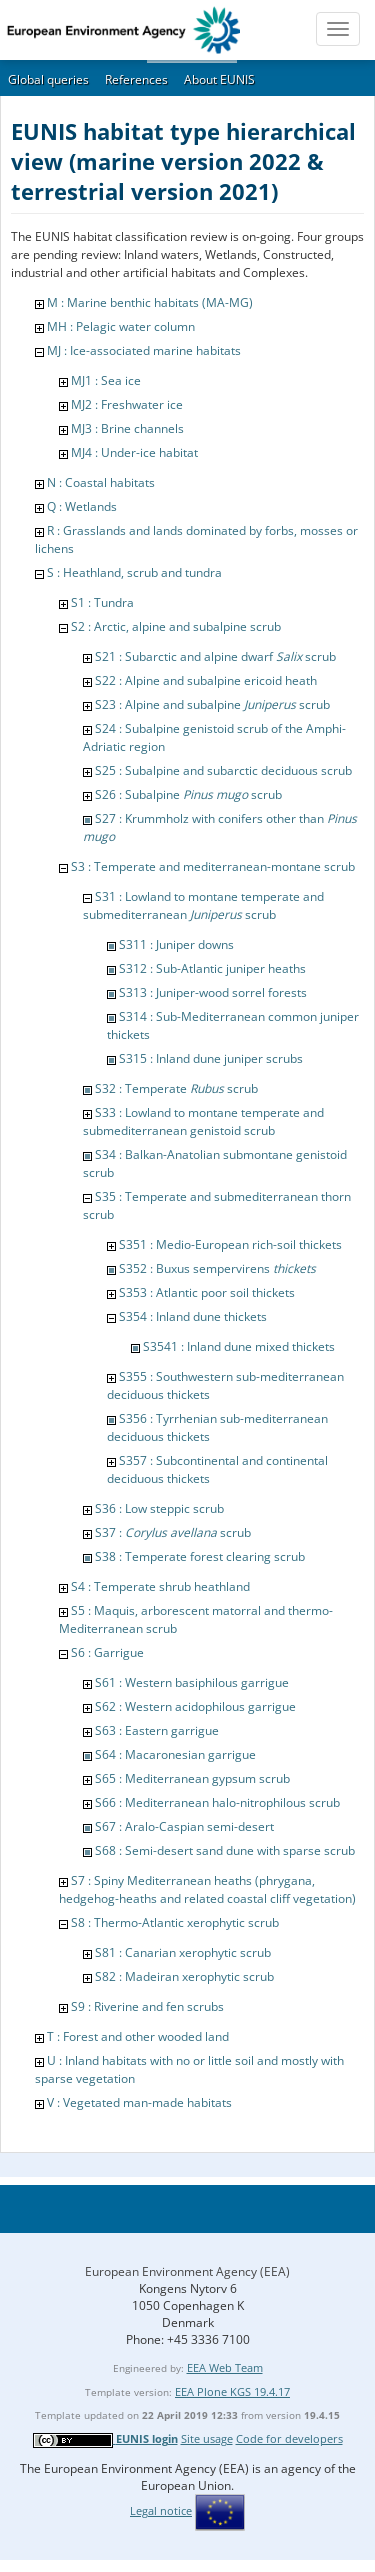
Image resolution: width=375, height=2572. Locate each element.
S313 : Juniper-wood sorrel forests (213, 992)
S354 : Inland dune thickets (193, 1316)
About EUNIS (219, 79)
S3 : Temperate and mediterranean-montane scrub (213, 866)
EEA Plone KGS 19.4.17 (232, 2391)
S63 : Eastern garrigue (157, 1730)
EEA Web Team (225, 2367)
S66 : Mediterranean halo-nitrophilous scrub (217, 1802)
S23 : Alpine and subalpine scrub (212, 704)
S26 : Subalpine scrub (188, 794)
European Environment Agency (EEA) (187, 2271)
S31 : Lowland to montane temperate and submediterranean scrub (203, 905)
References (136, 79)
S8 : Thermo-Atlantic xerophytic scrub (175, 1922)
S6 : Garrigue (107, 1652)
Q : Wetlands (82, 506)
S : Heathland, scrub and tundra (134, 572)
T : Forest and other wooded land (138, 2036)
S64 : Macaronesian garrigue (175, 1754)
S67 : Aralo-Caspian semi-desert (184, 1826)
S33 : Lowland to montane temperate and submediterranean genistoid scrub (203, 1121)
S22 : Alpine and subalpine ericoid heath (206, 680)
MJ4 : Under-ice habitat (134, 452)
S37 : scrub (173, 1532)
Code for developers (289, 2438)
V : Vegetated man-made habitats (139, 2102)
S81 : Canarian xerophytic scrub (183, 1952)
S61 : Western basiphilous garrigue (192, 1682)
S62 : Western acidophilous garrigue (195, 1706)
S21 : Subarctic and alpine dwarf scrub (215, 656)
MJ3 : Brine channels (127, 428)
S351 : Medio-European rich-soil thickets (230, 1244)
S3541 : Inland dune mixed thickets (239, 1346)
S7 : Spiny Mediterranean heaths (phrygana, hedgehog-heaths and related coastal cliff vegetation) (207, 1889)
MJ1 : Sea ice (106, 380)
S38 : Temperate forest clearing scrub (200, 1556)
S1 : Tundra (102, 602)
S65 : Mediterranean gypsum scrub (192, 1778)
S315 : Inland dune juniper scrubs (211, 1058)
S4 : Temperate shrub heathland (160, 1586)
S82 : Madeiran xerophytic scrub (184, 1976)
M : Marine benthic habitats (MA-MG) (150, 302)
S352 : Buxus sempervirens (217, 1268)
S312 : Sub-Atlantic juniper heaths (212, 968)
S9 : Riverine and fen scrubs (147, 2006)
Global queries (48, 79)
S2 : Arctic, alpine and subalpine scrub (176, 626)
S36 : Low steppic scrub (159, 1508)
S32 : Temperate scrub (176, 1088)
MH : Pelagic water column (121, 326)
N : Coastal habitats (101, 482)
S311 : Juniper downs (176, 944)
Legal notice (161, 2510)
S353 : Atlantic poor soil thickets (207, 1292)
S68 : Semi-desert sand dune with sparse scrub (225, 1850)
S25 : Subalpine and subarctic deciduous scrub (223, 770)
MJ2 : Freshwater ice (127, 404)
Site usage (207, 2438)
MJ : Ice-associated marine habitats (144, 350)
